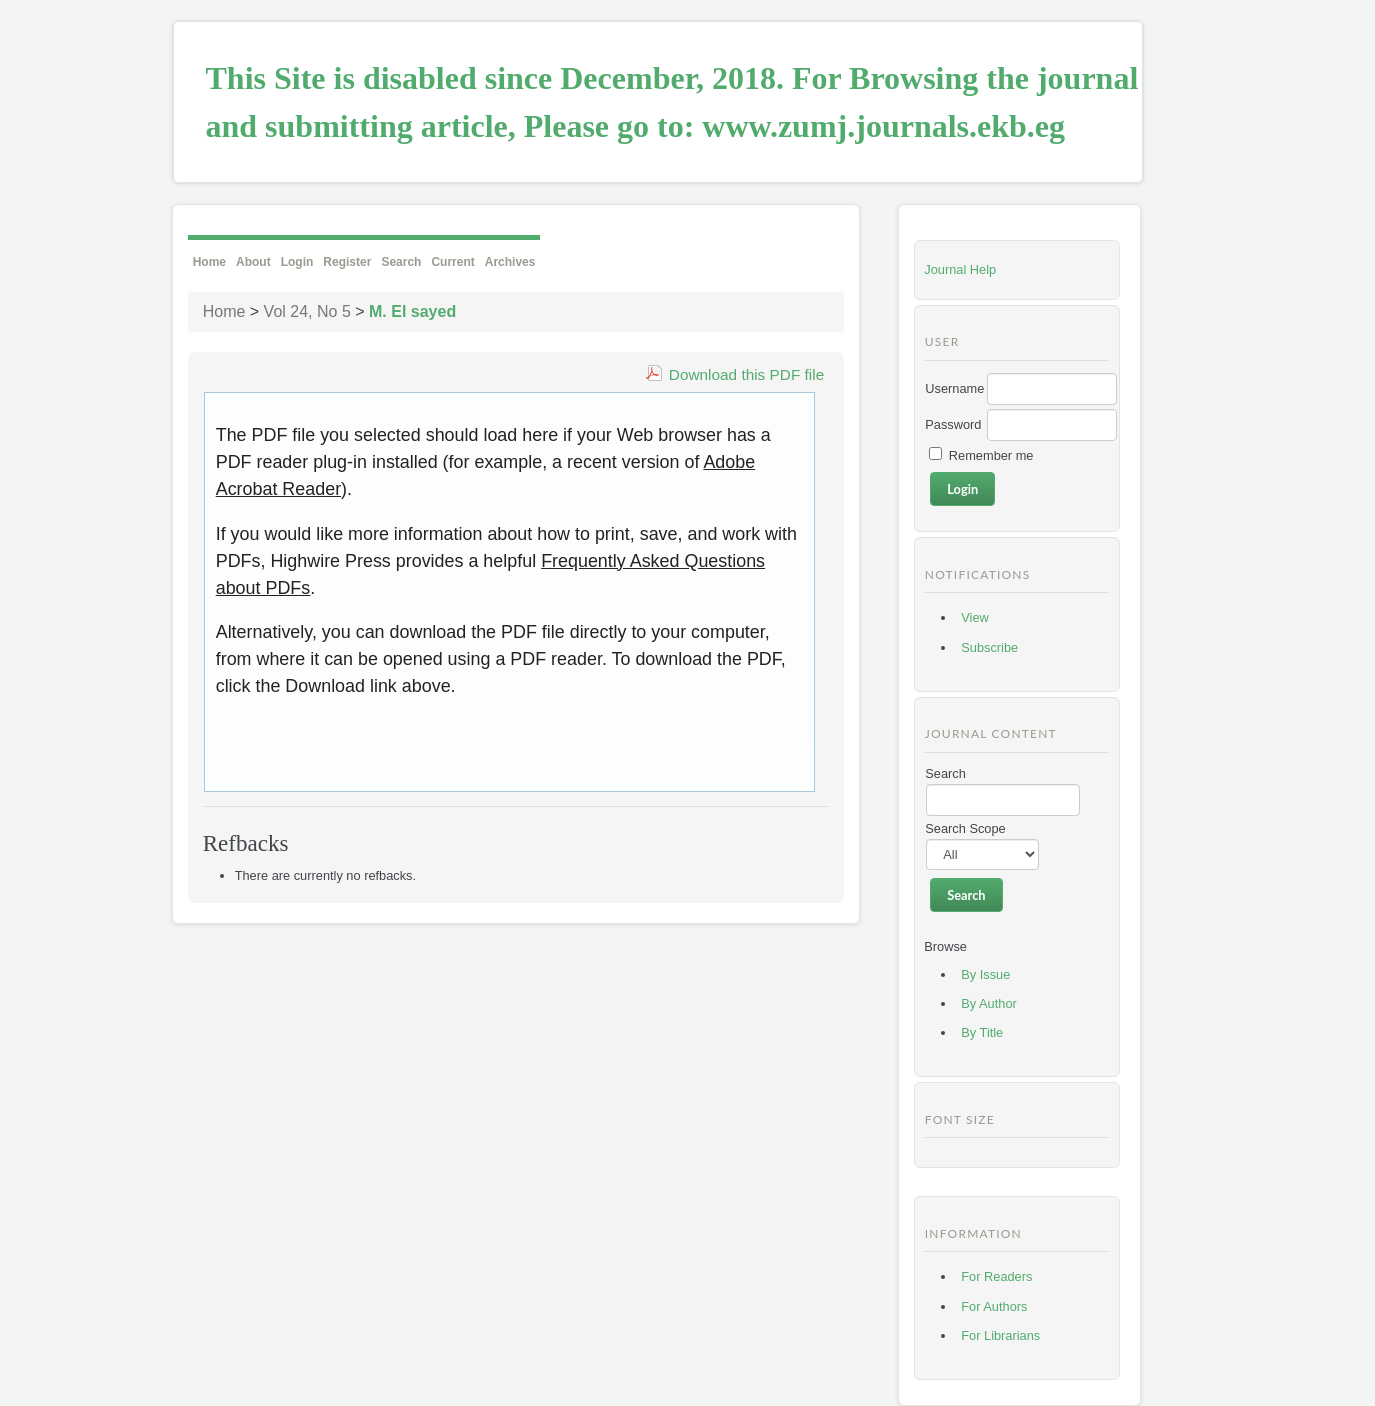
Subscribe (989, 647)
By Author (989, 1003)
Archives (510, 262)
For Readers (996, 1276)
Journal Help (960, 269)
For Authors (994, 1306)
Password (953, 424)
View (975, 617)
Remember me (991, 455)
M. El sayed (412, 311)
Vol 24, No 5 (307, 311)
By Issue (985, 974)
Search (401, 262)
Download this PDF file (746, 374)
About (253, 262)
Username (954, 388)
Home (209, 262)
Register (347, 262)
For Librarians (1000, 1335)
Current (452, 262)
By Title (982, 1032)
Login (297, 262)
